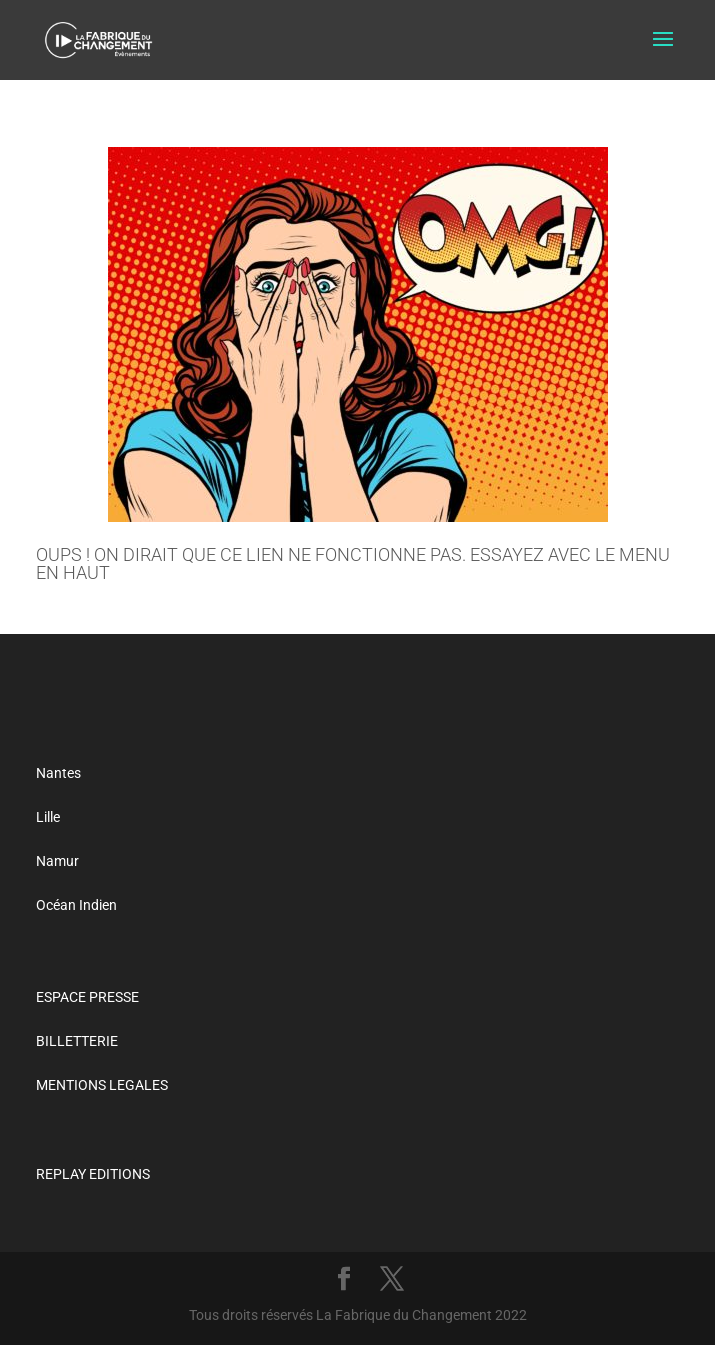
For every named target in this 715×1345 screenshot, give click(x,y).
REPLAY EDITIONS (93, 1174)
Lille (48, 817)
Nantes (58, 773)
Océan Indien (76, 905)
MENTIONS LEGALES (102, 1085)
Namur (57, 861)
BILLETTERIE (77, 1041)
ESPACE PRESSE (87, 997)
